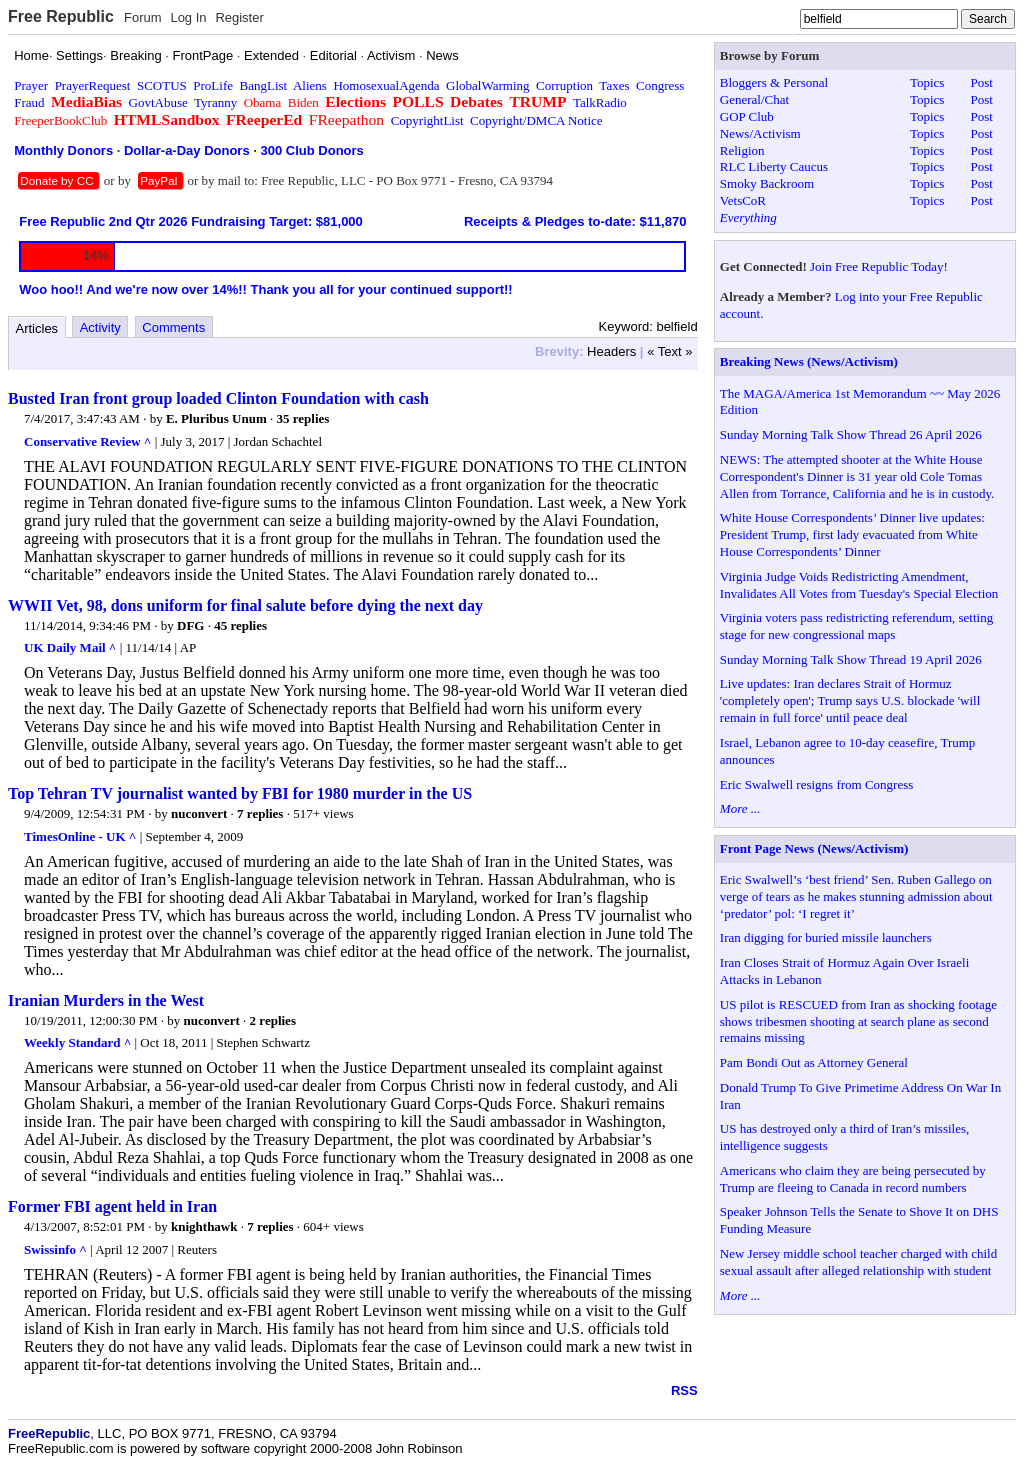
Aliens (310, 85)
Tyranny (215, 102)
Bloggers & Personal (774, 82)
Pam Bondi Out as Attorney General (814, 1062)
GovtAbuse (158, 102)
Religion (742, 150)
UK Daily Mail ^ (70, 647)
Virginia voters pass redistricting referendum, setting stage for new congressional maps (856, 626)
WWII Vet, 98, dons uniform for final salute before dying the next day (245, 605)
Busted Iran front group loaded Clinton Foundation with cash (218, 398)
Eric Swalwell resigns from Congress (817, 784)
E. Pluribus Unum (216, 418)
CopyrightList (427, 120)
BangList (264, 85)
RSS (684, 1390)
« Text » (669, 351)
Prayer (31, 85)
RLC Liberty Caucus (774, 166)
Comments (173, 327)
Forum (143, 17)
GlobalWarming (487, 85)
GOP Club (747, 116)
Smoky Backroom (767, 183)
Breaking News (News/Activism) (809, 361)
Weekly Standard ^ (77, 1042)
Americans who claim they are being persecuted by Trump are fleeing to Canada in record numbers (853, 1179)
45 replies (240, 625)
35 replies (302, 418)
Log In (188, 17)
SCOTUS (162, 85)
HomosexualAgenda (386, 85)
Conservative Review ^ (87, 441)
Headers (611, 351)
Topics (927, 82)
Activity (100, 327)
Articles (37, 328)
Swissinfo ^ (55, 1249)
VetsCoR (743, 200)
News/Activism (760, 133)
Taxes (614, 85)
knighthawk (204, 1226)
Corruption (564, 85)
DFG (190, 625)
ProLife (213, 85)
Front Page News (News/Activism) (814, 848)
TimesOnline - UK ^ (80, 836)
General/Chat (754, 99)
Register (239, 17)
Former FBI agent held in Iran (112, 1206)
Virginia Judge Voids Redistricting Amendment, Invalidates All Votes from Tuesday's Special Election (859, 585)
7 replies (260, 813)
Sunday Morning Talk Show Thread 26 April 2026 (851, 434)
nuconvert (199, 813)
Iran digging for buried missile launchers (826, 937)
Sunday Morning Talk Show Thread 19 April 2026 (851, 659)
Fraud (29, 102)
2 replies (273, 1020)
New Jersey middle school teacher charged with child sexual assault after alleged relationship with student (858, 1262)
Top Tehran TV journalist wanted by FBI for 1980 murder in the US (240, 793)
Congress (660, 85)
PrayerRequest (93, 85)
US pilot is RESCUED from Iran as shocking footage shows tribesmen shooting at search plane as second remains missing (858, 1021)
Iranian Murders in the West (106, 1000)
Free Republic (61, 16)
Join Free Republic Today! (879, 266)
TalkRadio (600, 102)
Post (981, 82)
